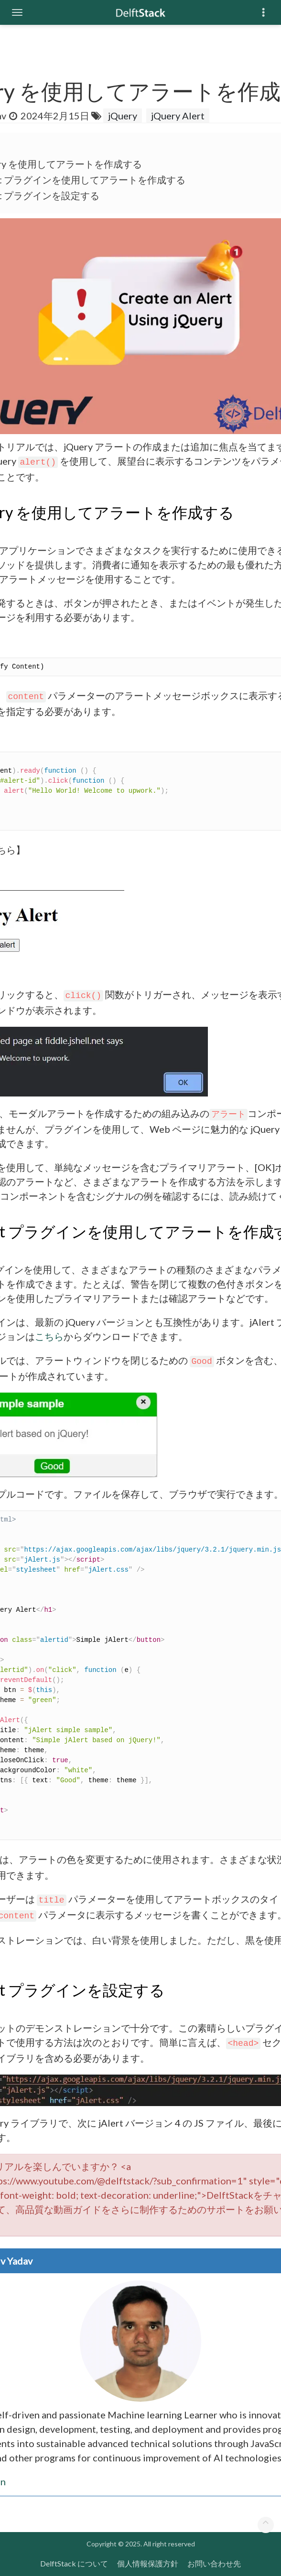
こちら (49, 1336)
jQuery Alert (178, 115)
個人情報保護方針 (147, 2562)
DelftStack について (74, 2562)
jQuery (122, 115)
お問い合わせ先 (214, 2562)
